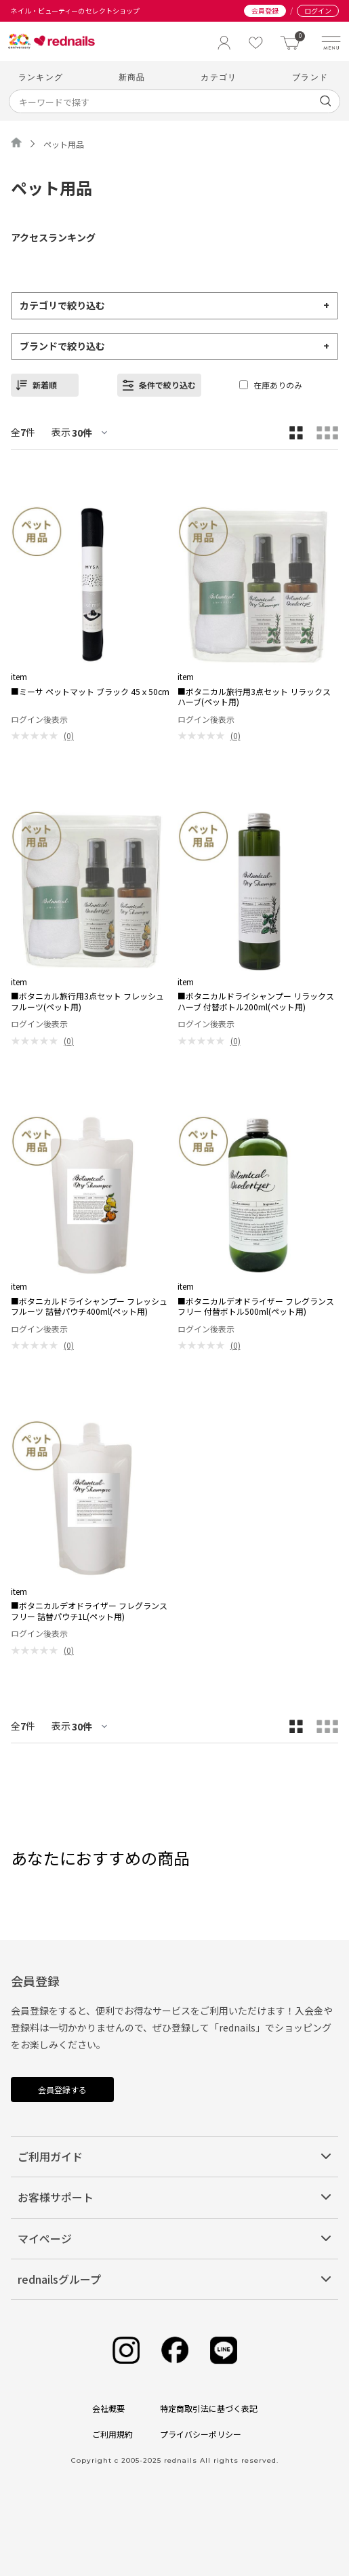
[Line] (223, 2350)
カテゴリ (219, 77)
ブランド (310, 77)
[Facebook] (174, 2350)
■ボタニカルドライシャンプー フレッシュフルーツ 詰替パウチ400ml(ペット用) (89, 1306)
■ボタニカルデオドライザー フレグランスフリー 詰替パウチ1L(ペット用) (89, 1610)
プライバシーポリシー (200, 2434)
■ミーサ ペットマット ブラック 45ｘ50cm (90, 691)
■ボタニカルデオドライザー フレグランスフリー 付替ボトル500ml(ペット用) (256, 1306)
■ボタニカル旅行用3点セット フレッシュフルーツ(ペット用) (87, 1001)
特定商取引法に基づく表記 (209, 2408)
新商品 (132, 77)
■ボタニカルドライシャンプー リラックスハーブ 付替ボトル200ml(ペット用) (256, 1001)
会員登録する (62, 2089)
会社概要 (108, 2408)
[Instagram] (126, 2350)
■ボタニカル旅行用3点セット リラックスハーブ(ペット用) (254, 696)
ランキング (40, 77)
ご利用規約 (112, 2434)
